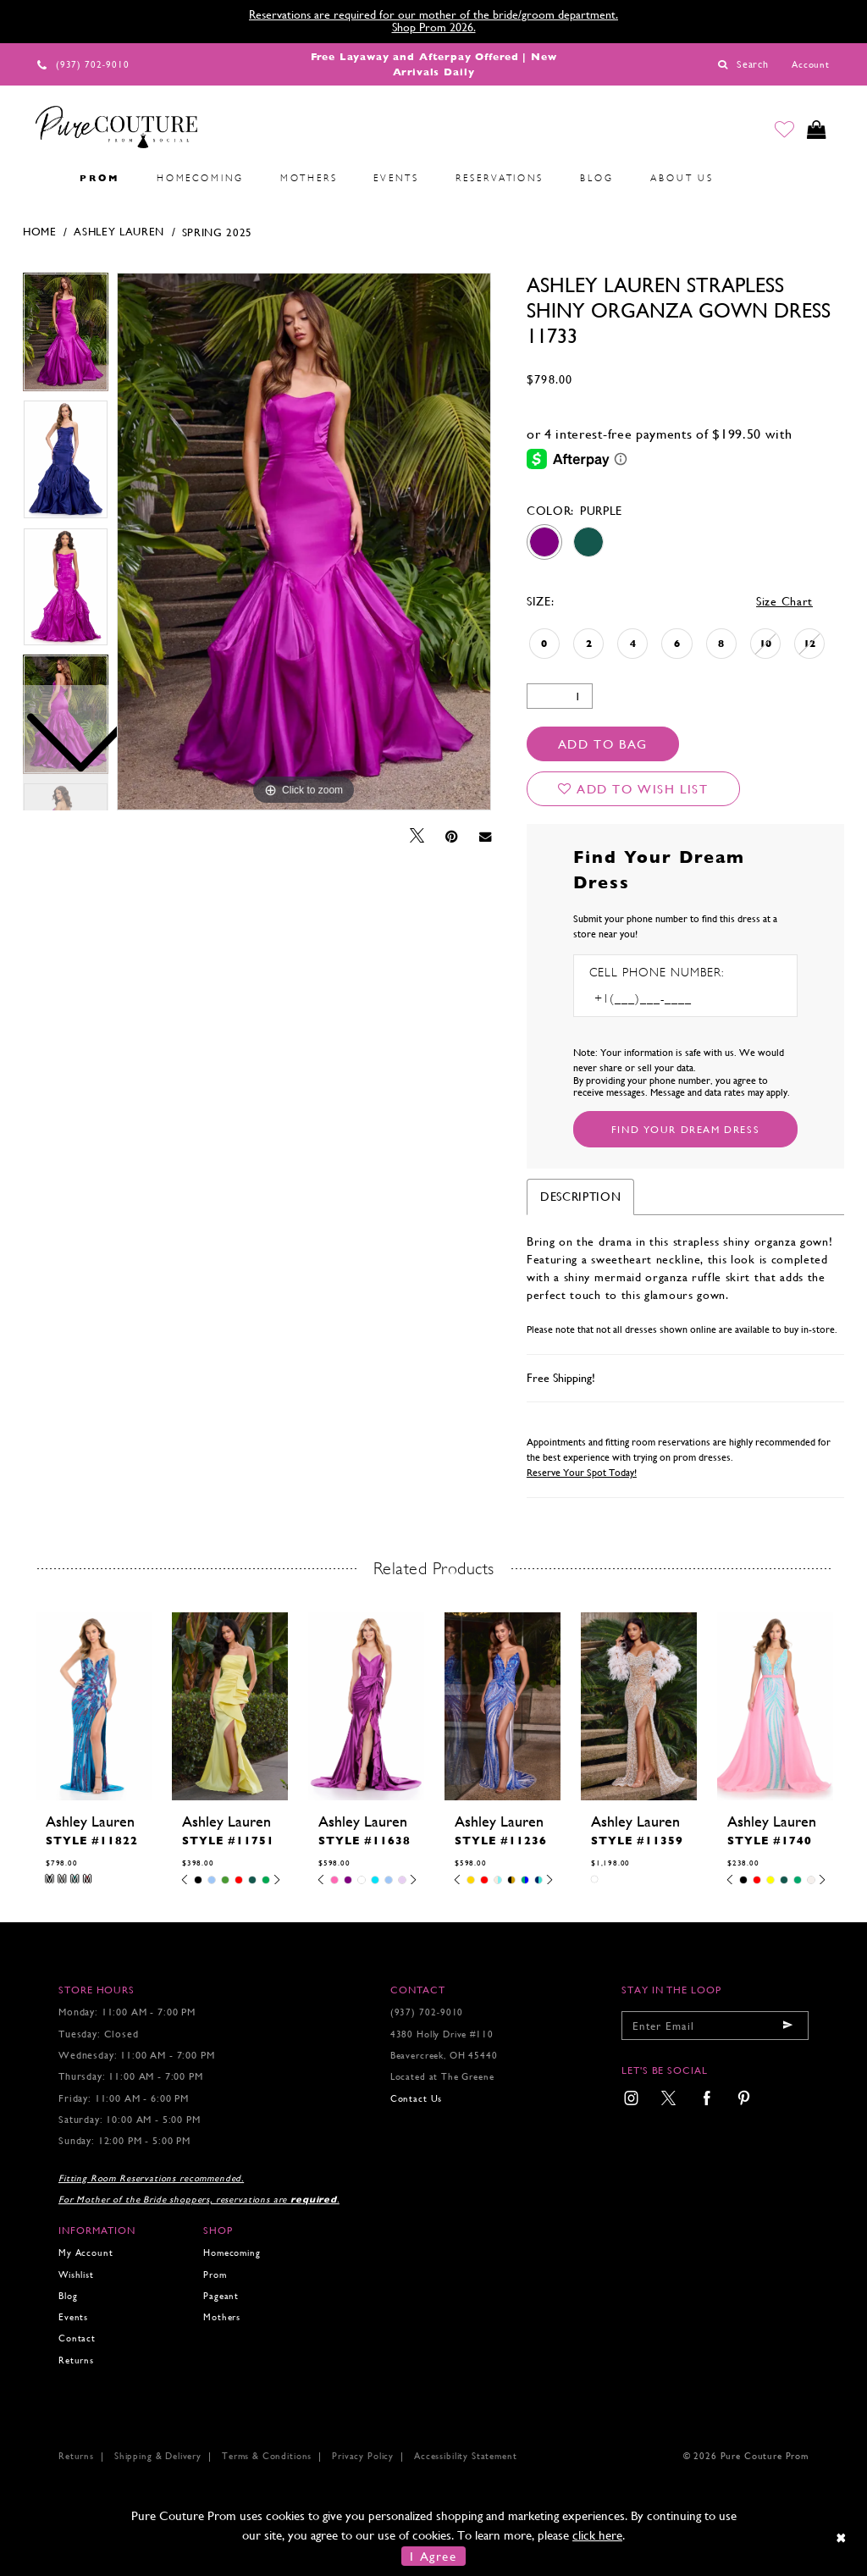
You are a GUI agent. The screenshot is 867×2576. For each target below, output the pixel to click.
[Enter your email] (715, 2025)
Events (73, 2317)
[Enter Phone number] (662, 998)
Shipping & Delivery (158, 2456)
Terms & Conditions (267, 2456)
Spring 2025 (217, 232)
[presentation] (94, 1706)
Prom (214, 2274)
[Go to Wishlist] (783, 130)
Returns (76, 2360)
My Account (85, 2252)
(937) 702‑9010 (427, 2012)
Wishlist (76, 2274)
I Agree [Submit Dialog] (433, 2556)
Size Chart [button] (784, 601)
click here (597, 2535)
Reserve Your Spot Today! (582, 1473)
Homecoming (231, 2252)
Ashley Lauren (119, 231)
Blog (67, 2296)
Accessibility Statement (465, 2456)
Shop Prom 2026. (434, 27)
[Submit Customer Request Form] (685, 1129)
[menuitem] (43, 178)
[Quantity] (560, 696)
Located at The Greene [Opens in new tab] (442, 2076)
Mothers (221, 2317)
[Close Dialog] (842, 2537)
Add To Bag (603, 744)
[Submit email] (787, 2025)
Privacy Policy (363, 2456)
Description (580, 1196)
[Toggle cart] (816, 130)
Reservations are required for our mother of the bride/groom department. (433, 14)
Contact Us (416, 2098)
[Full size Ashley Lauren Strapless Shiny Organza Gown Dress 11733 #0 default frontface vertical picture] (304, 542)
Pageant (221, 2296)
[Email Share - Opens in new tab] (485, 836)
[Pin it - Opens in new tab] (451, 837)
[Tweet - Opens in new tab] (417, 836)
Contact (77, 2338)
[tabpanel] (304, 542)
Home (40, 231)
